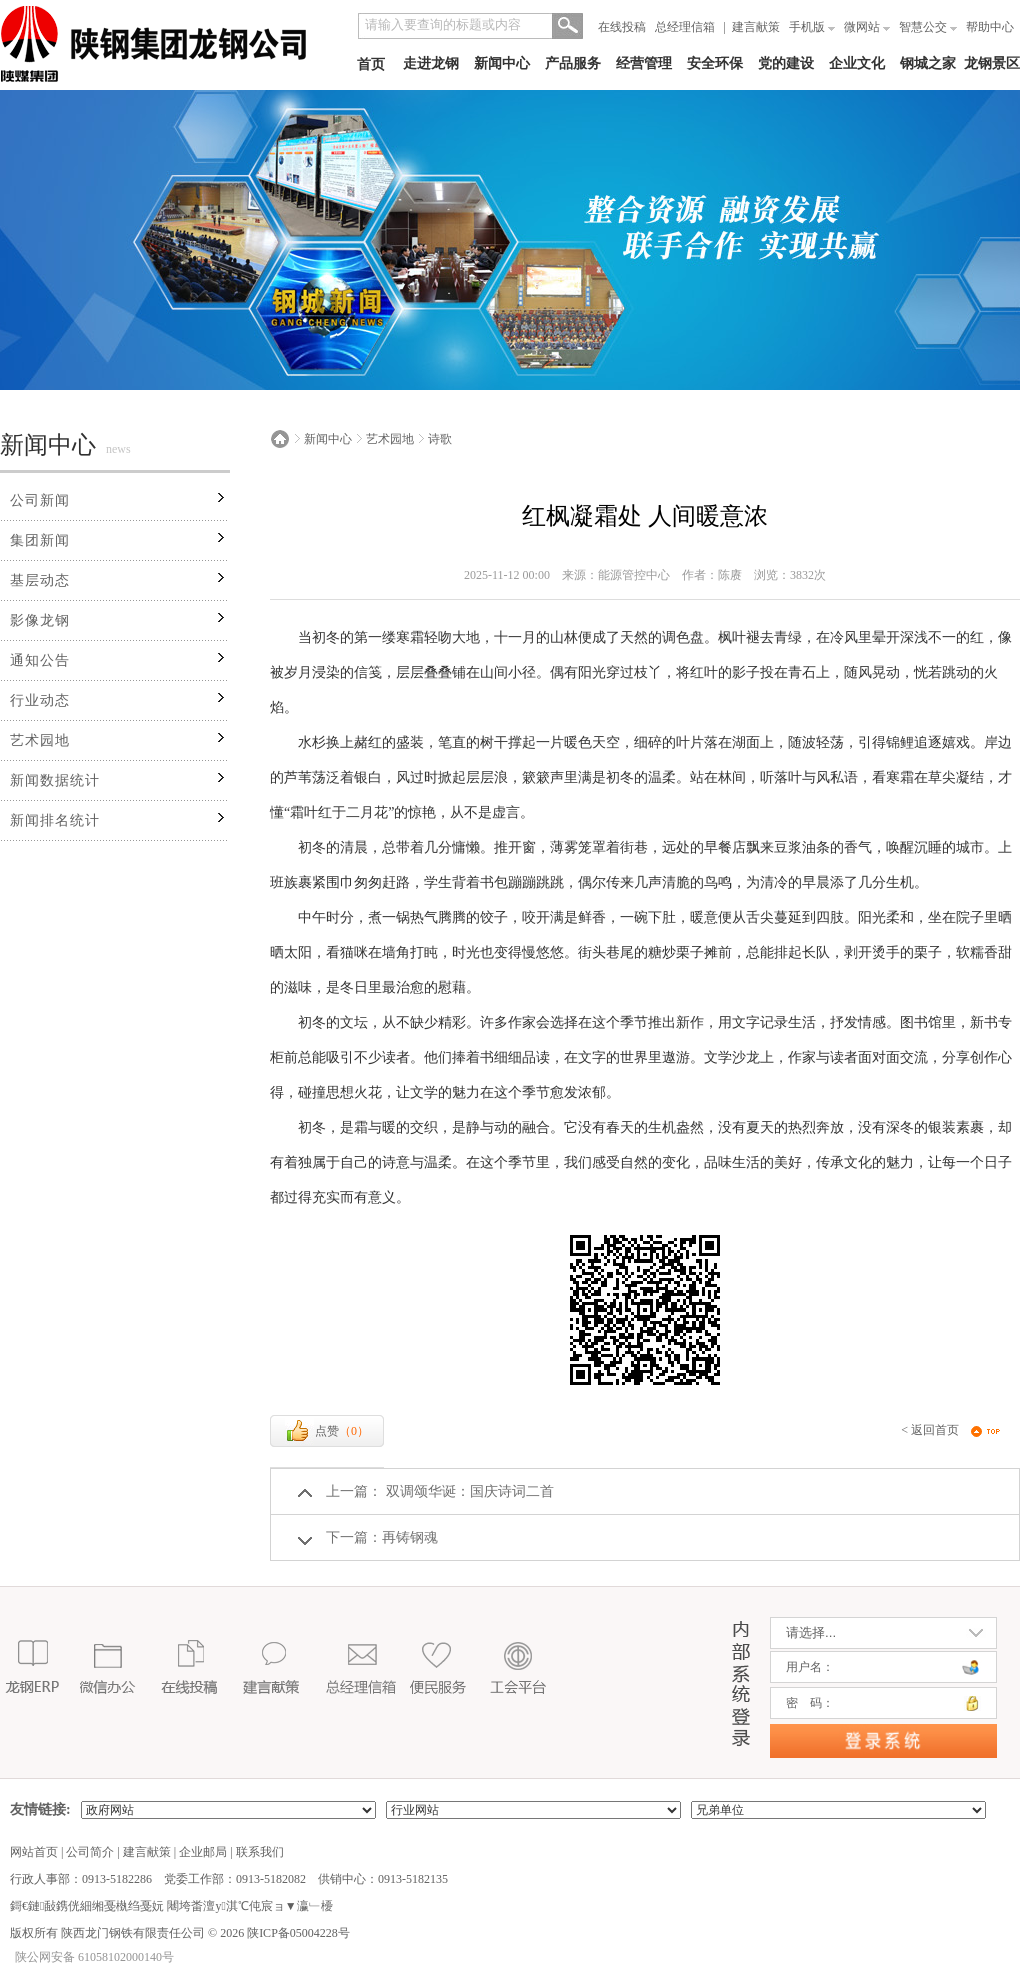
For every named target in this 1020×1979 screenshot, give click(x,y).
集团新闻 (40, 540)
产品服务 (573, 63)
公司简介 (90, 1852)
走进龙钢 (431, 63)
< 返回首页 (930, 1430)
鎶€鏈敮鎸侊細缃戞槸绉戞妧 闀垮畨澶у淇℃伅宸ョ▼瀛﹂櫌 (171, 1906)
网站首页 (34, 1852)
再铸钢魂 (410, 1537)
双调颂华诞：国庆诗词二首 (468, 1491)
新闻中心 (502, 63)
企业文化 (857, 63)
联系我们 (260, 1852)
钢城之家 (928, 63)
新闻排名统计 (55, 820)
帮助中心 (990, 27)
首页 (371, 64)
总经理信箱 (685, 27)
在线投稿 (622, 27)
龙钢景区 (992, 63)
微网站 (867, 27)
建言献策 (756, 27)
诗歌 (440, 439)
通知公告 (40, 660)
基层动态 (40, 580)
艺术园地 (40, 740)
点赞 (327, 1431)
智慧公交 (928, 27)
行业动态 (40, 700)
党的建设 (786, 63)
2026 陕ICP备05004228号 (283, 1933)
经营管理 (644, 63)
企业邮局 (203, 1852)
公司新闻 (40, 500)
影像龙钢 (40, 620)
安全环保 (715, 63)
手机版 (812, 27)
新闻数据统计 (55, 780)
